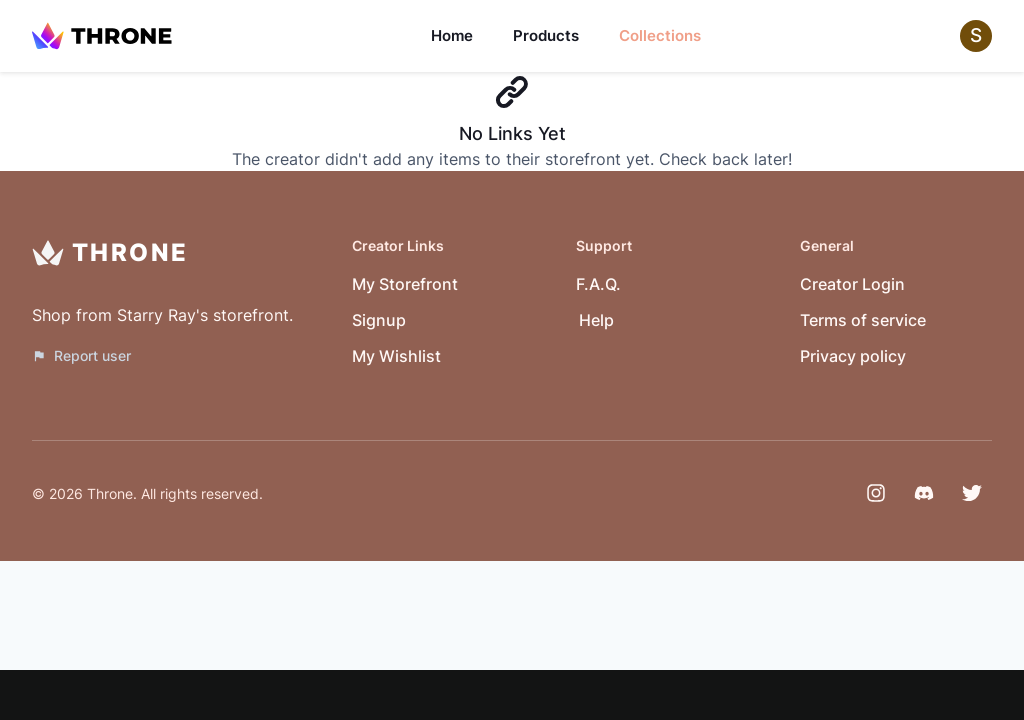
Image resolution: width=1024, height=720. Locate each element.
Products (546, 35)
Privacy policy (853, 356)
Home (452, 35)
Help (596, 320)
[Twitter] (972, 493)
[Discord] (924, 493)
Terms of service (863, 320)
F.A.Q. (598, 284)
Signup (379, 320)
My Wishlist (396, 356)
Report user (81, 355)
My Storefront (405, 284)
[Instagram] (876, 493)
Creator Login (852, 284)
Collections (660, 35)
